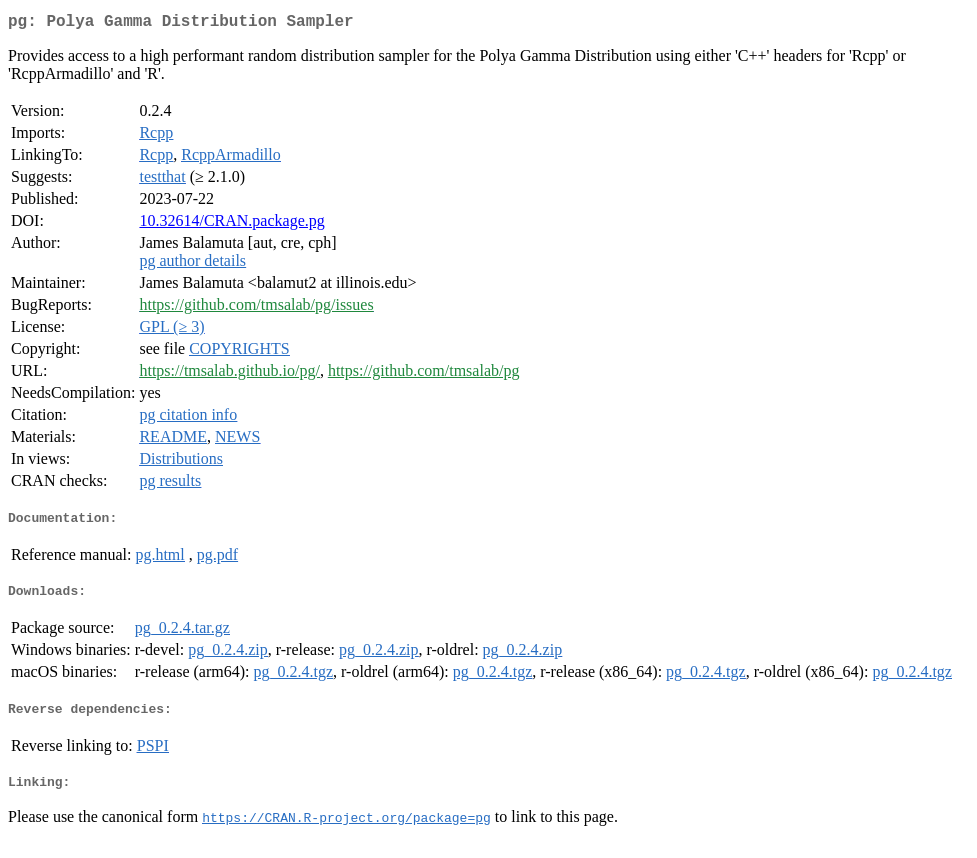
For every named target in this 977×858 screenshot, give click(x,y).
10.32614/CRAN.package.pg (231, 224)
